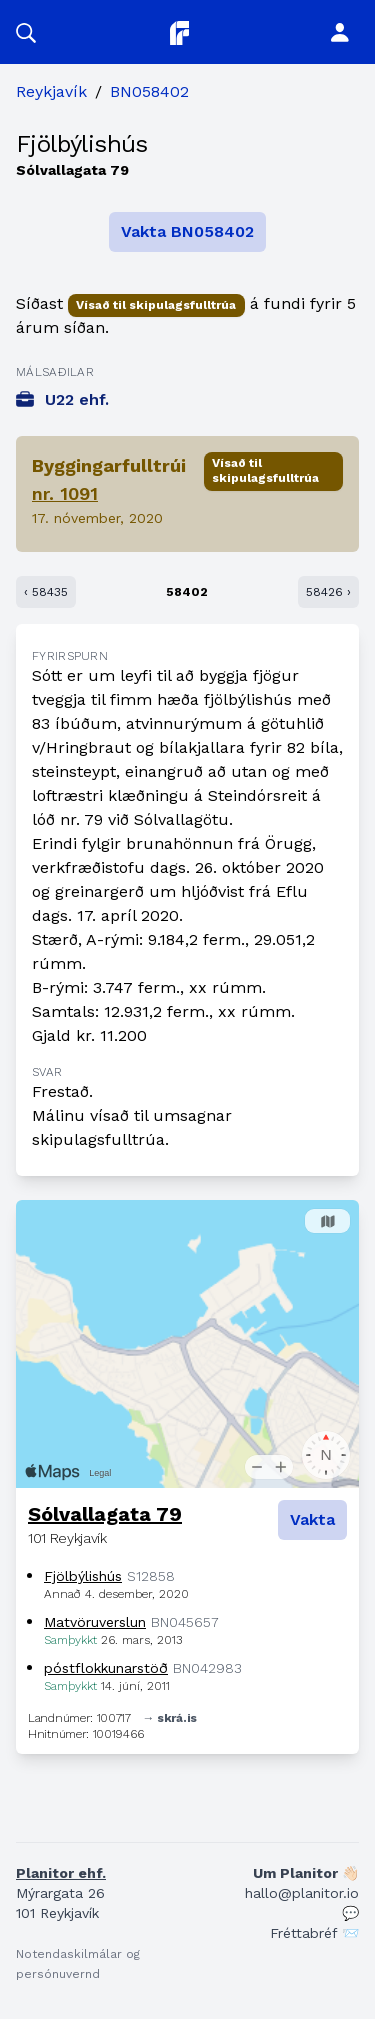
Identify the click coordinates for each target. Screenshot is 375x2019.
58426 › (328, 592)
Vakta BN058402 (187, 231)
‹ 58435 (46, 592)
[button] (26, 32)
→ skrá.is (170, 1718)
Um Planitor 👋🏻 (306, 1873)
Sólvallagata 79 (105, 1514)
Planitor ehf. (61, 1873)
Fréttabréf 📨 (314, 1933)
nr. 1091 (65, 493)
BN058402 (149, 91)
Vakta (312, 1519)
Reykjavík (51, 91)
